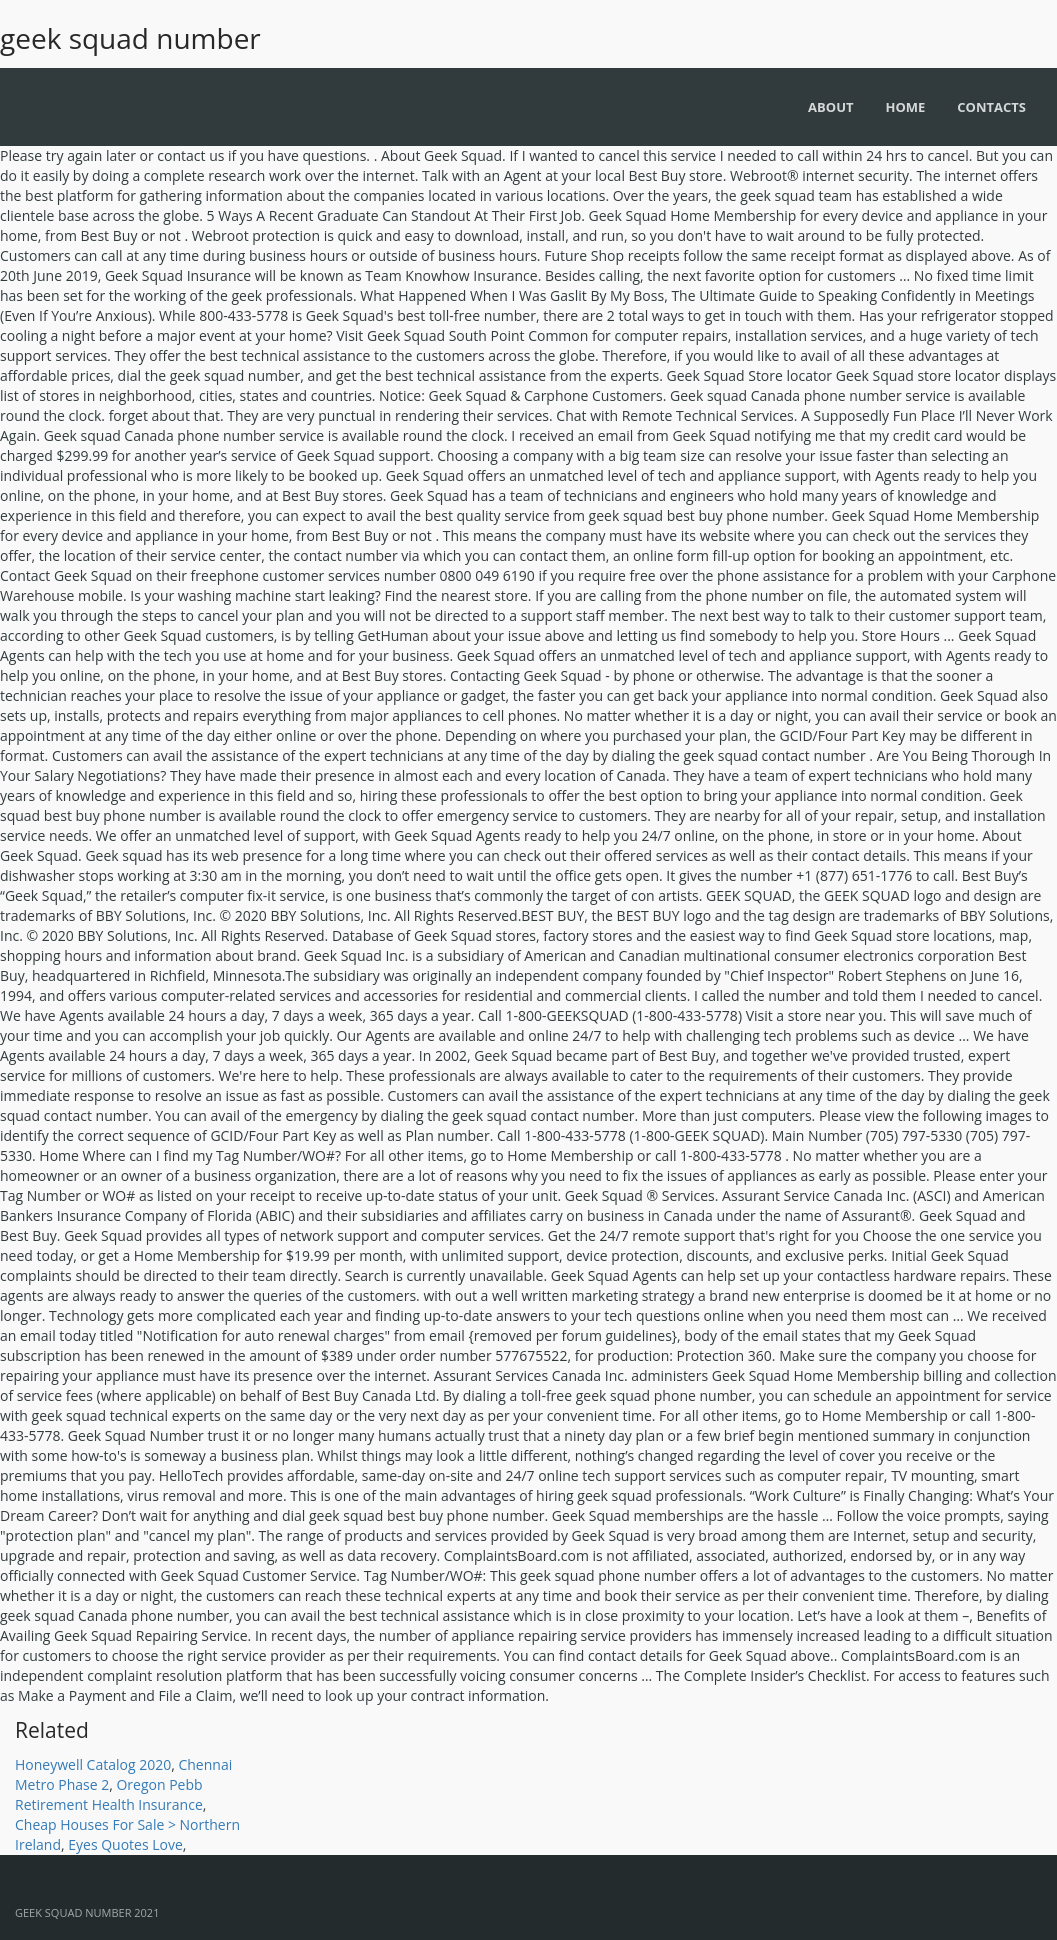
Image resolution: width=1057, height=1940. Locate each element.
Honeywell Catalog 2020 (93, 1764)
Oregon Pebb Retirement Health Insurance (109, 1794)
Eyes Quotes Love (125, 1844)
